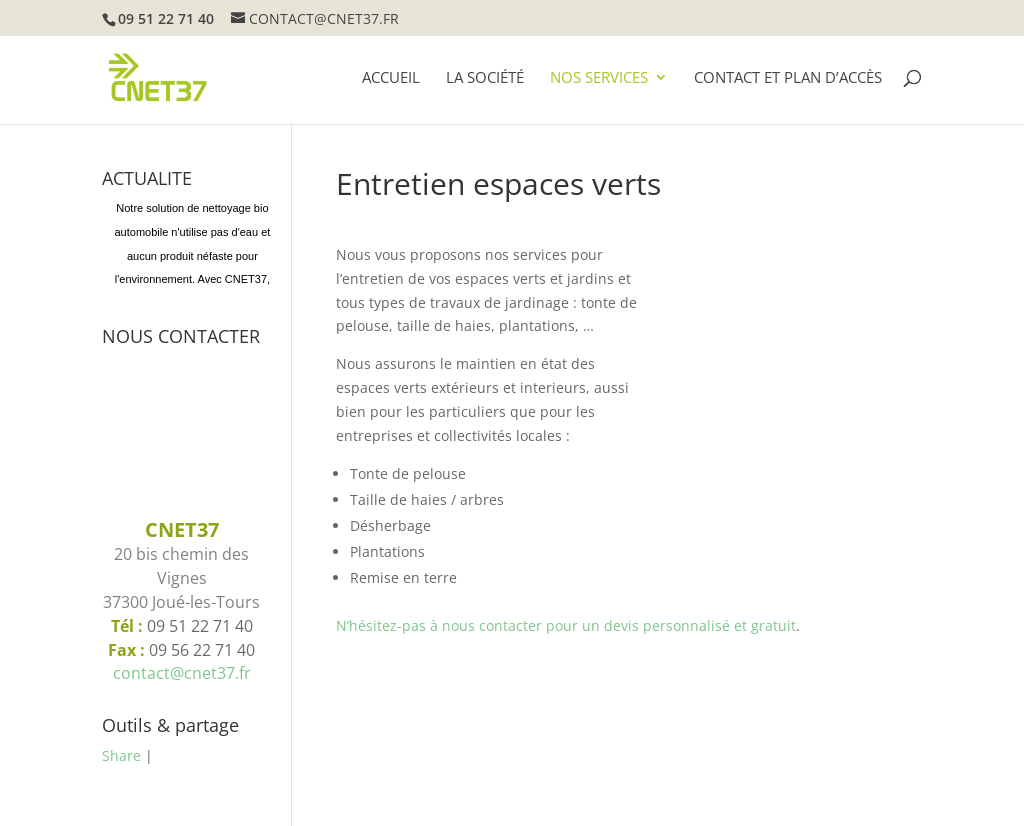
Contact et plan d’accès (788, 78)
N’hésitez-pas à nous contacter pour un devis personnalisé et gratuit (566, 625)
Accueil (391, 78)
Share (121, 755)
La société (485, 78)
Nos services (599, 78)
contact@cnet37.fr (182, 673)
